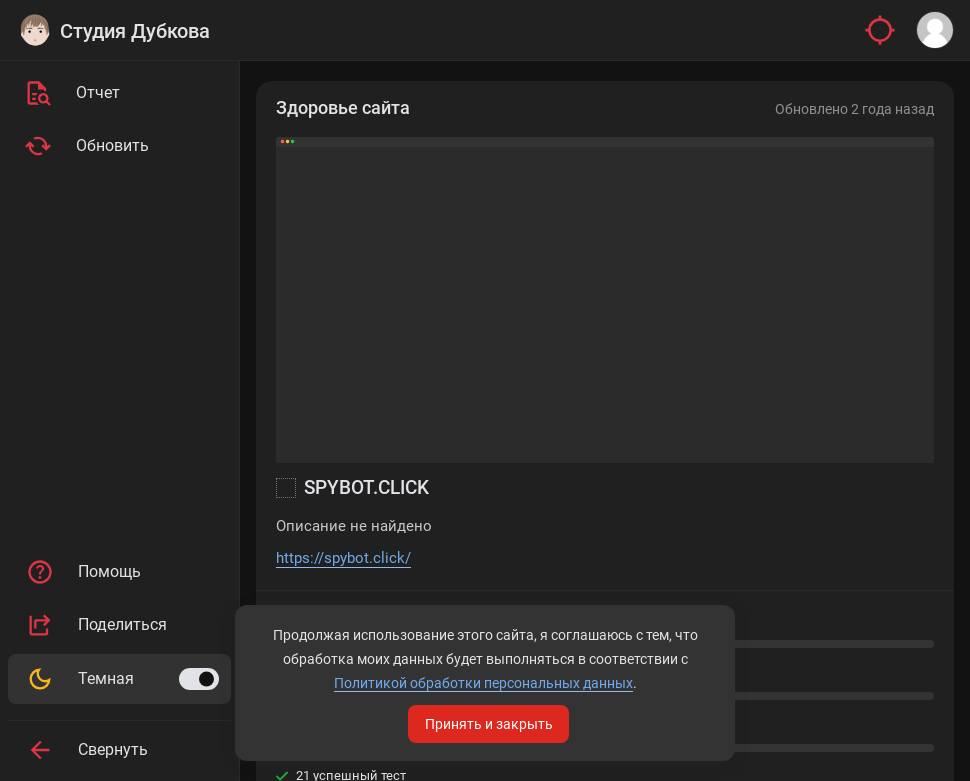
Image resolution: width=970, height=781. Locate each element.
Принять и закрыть (489, 724)
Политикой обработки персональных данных (483, 683)
